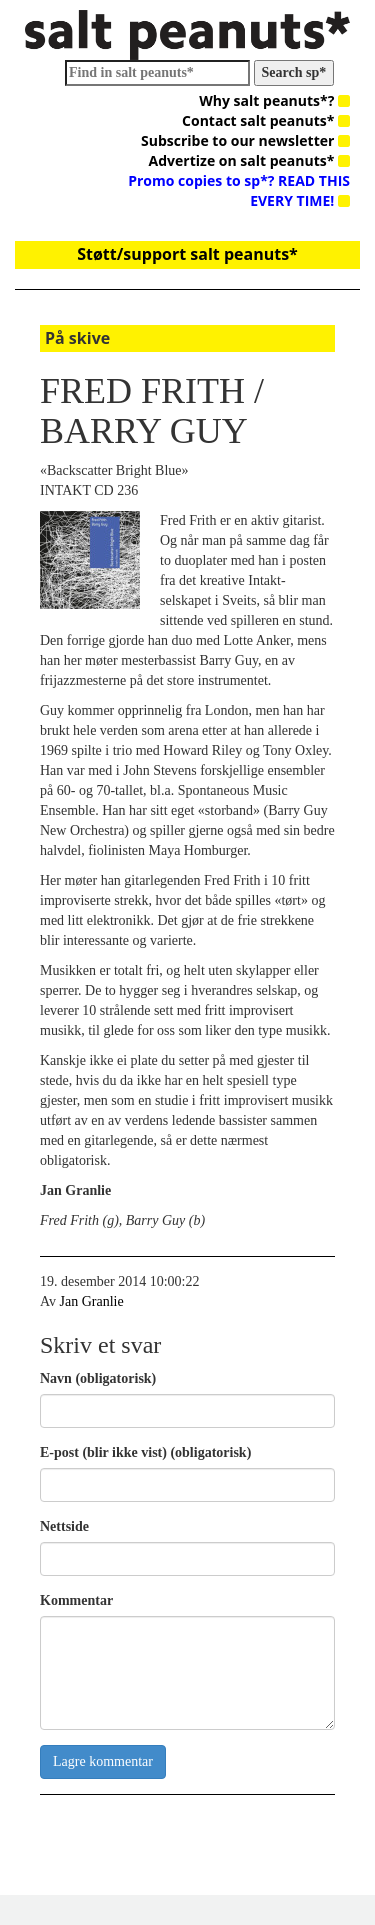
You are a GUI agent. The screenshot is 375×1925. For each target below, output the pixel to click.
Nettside (64, 1526)
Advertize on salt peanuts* (249, 160)
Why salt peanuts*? (274, 100)
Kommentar (76, 1600)
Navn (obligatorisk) (98, 1378)
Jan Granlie (92, 1301)
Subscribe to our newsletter (245, 140)
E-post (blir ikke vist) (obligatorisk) (145, 1452)
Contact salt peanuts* (266, 120)
